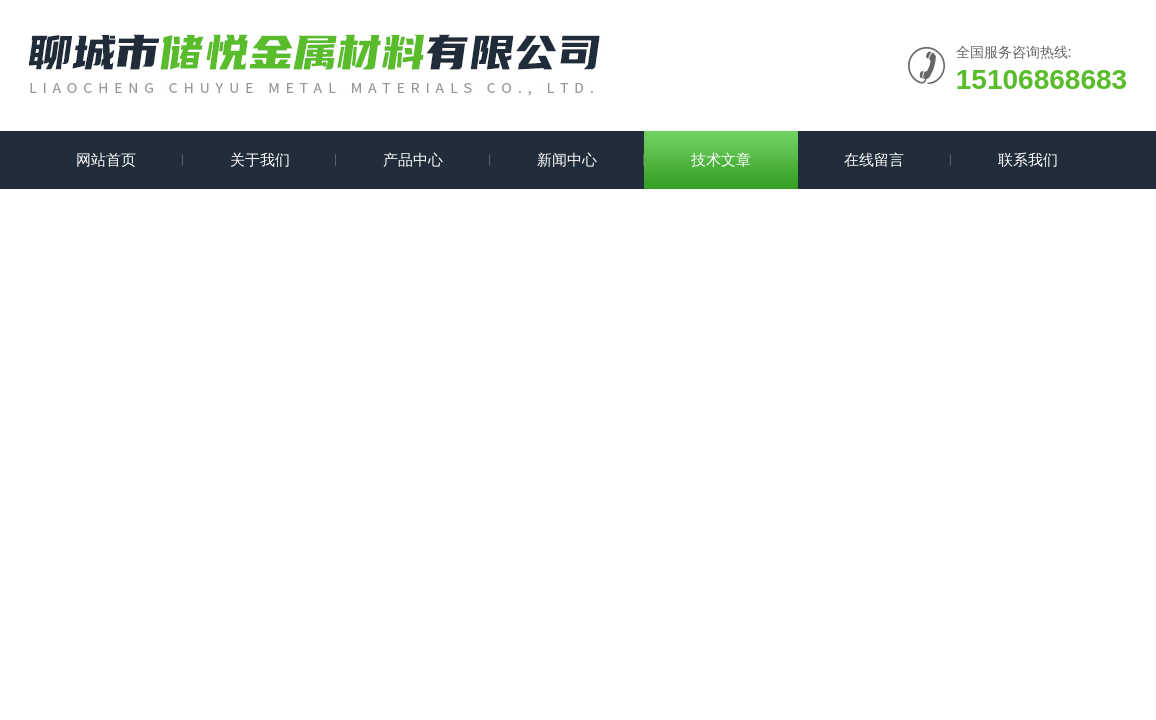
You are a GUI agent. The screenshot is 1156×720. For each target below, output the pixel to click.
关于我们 (260, 159)
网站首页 (106, 159)
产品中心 (413, 159)
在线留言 (874, 159)
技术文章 (721, 159)
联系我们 (1028, 159)
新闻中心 (567, 159)
